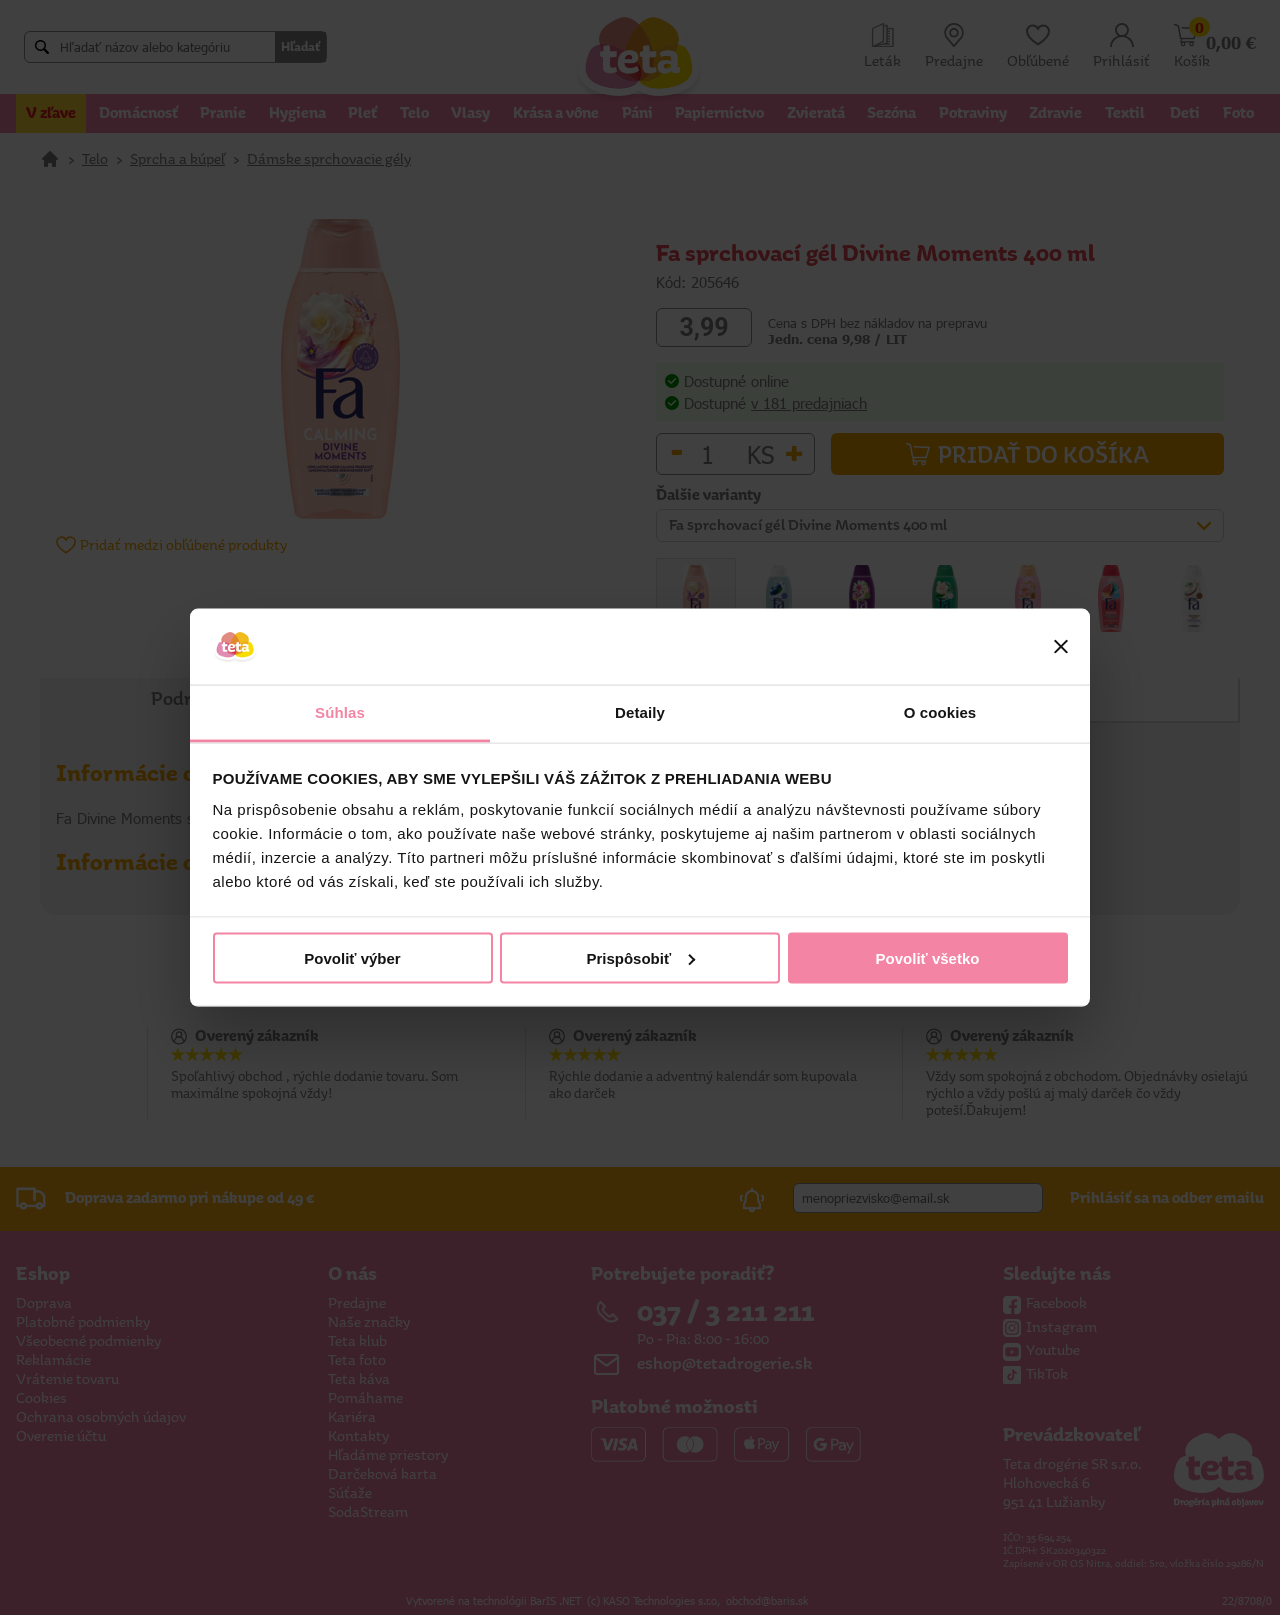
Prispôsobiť (640, 957)
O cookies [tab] (940, 712)
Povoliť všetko (928, 957)
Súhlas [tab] (340, 712)
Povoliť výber (352, 957)
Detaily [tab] (640, 712)
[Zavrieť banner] (1061, 647)
